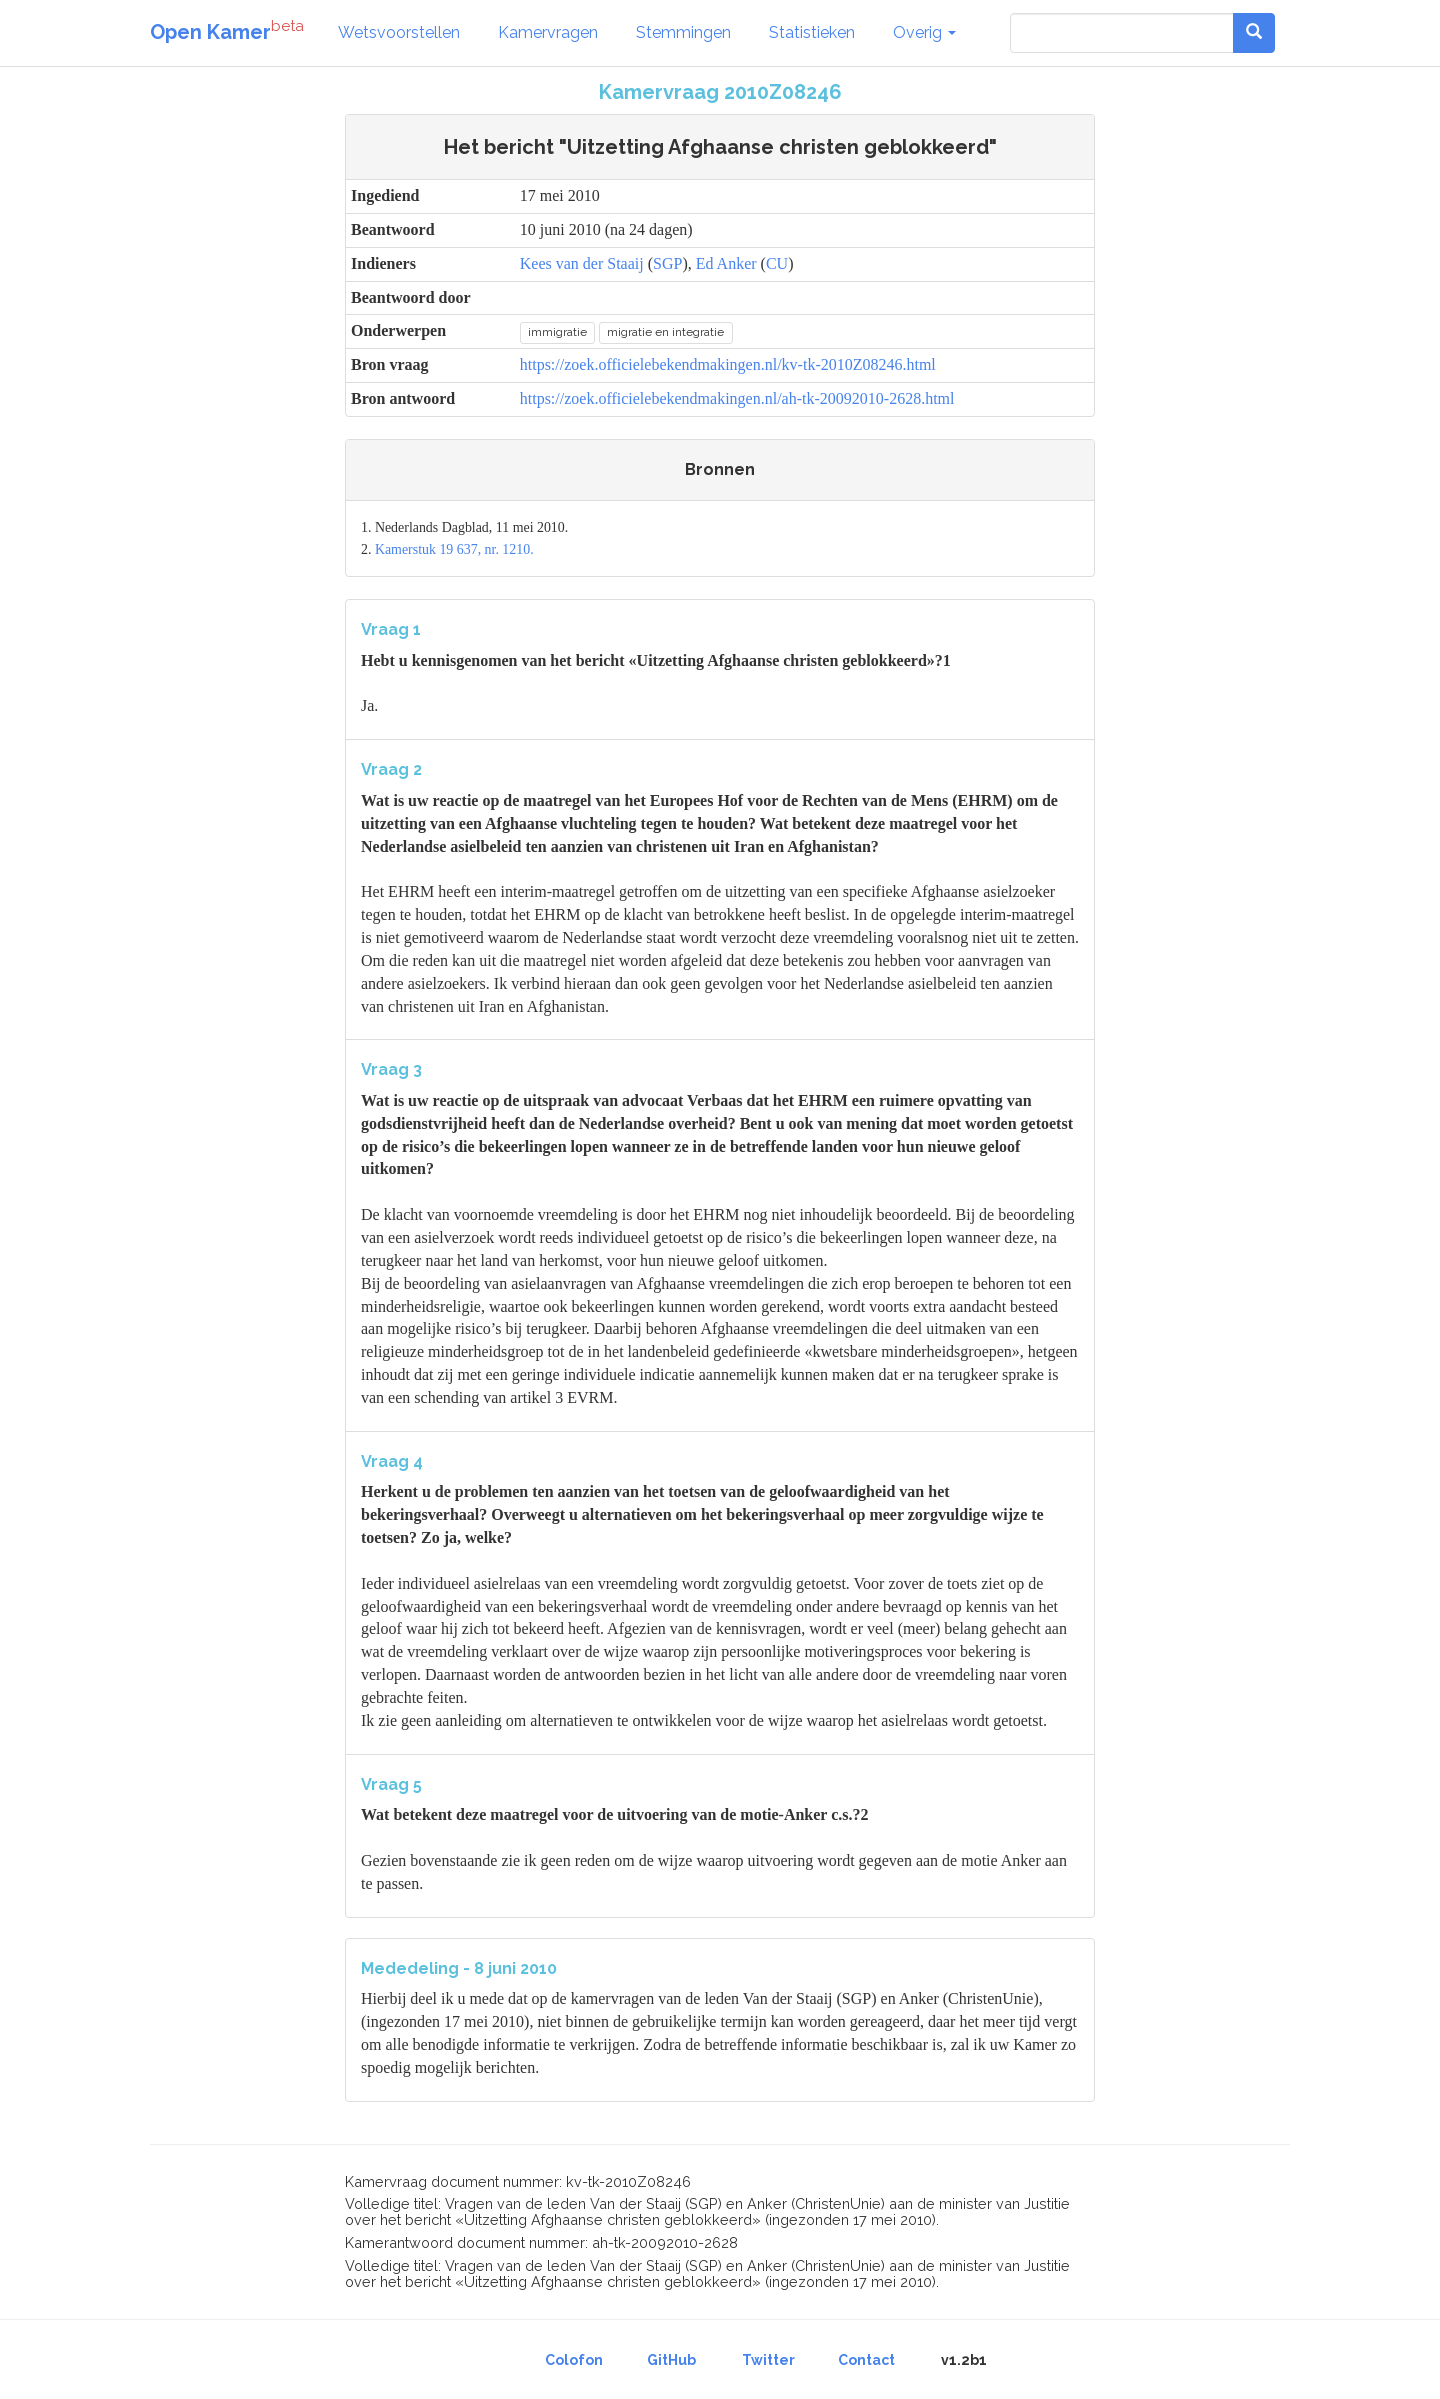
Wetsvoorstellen (399, 32)
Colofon (574, 2360)
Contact (866, 2360)
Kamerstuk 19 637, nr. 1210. (454, 549)
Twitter (768, 2360)
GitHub (671, 2360)
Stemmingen (683, 32)
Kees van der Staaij (582, 263)
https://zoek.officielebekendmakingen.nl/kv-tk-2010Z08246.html (728, 364)
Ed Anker (726, 263)
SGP (667, 263)
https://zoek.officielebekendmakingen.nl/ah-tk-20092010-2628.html (737, 398)
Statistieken (812, 32)
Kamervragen (548, 32)
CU (777, 263)
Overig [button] (924, 32)
